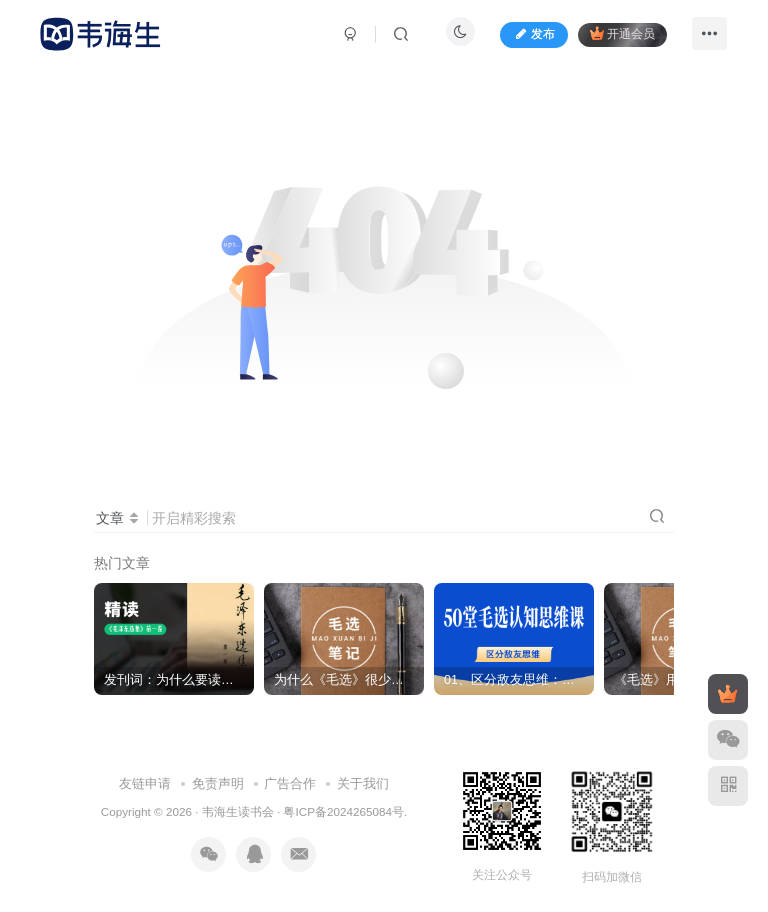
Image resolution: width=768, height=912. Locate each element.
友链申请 (145, 783)
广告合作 (290, 783)
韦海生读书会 (238, 811)
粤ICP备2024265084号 (343, 811)
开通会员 (622, 33)
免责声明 (218, 783)
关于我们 (363, 783)
